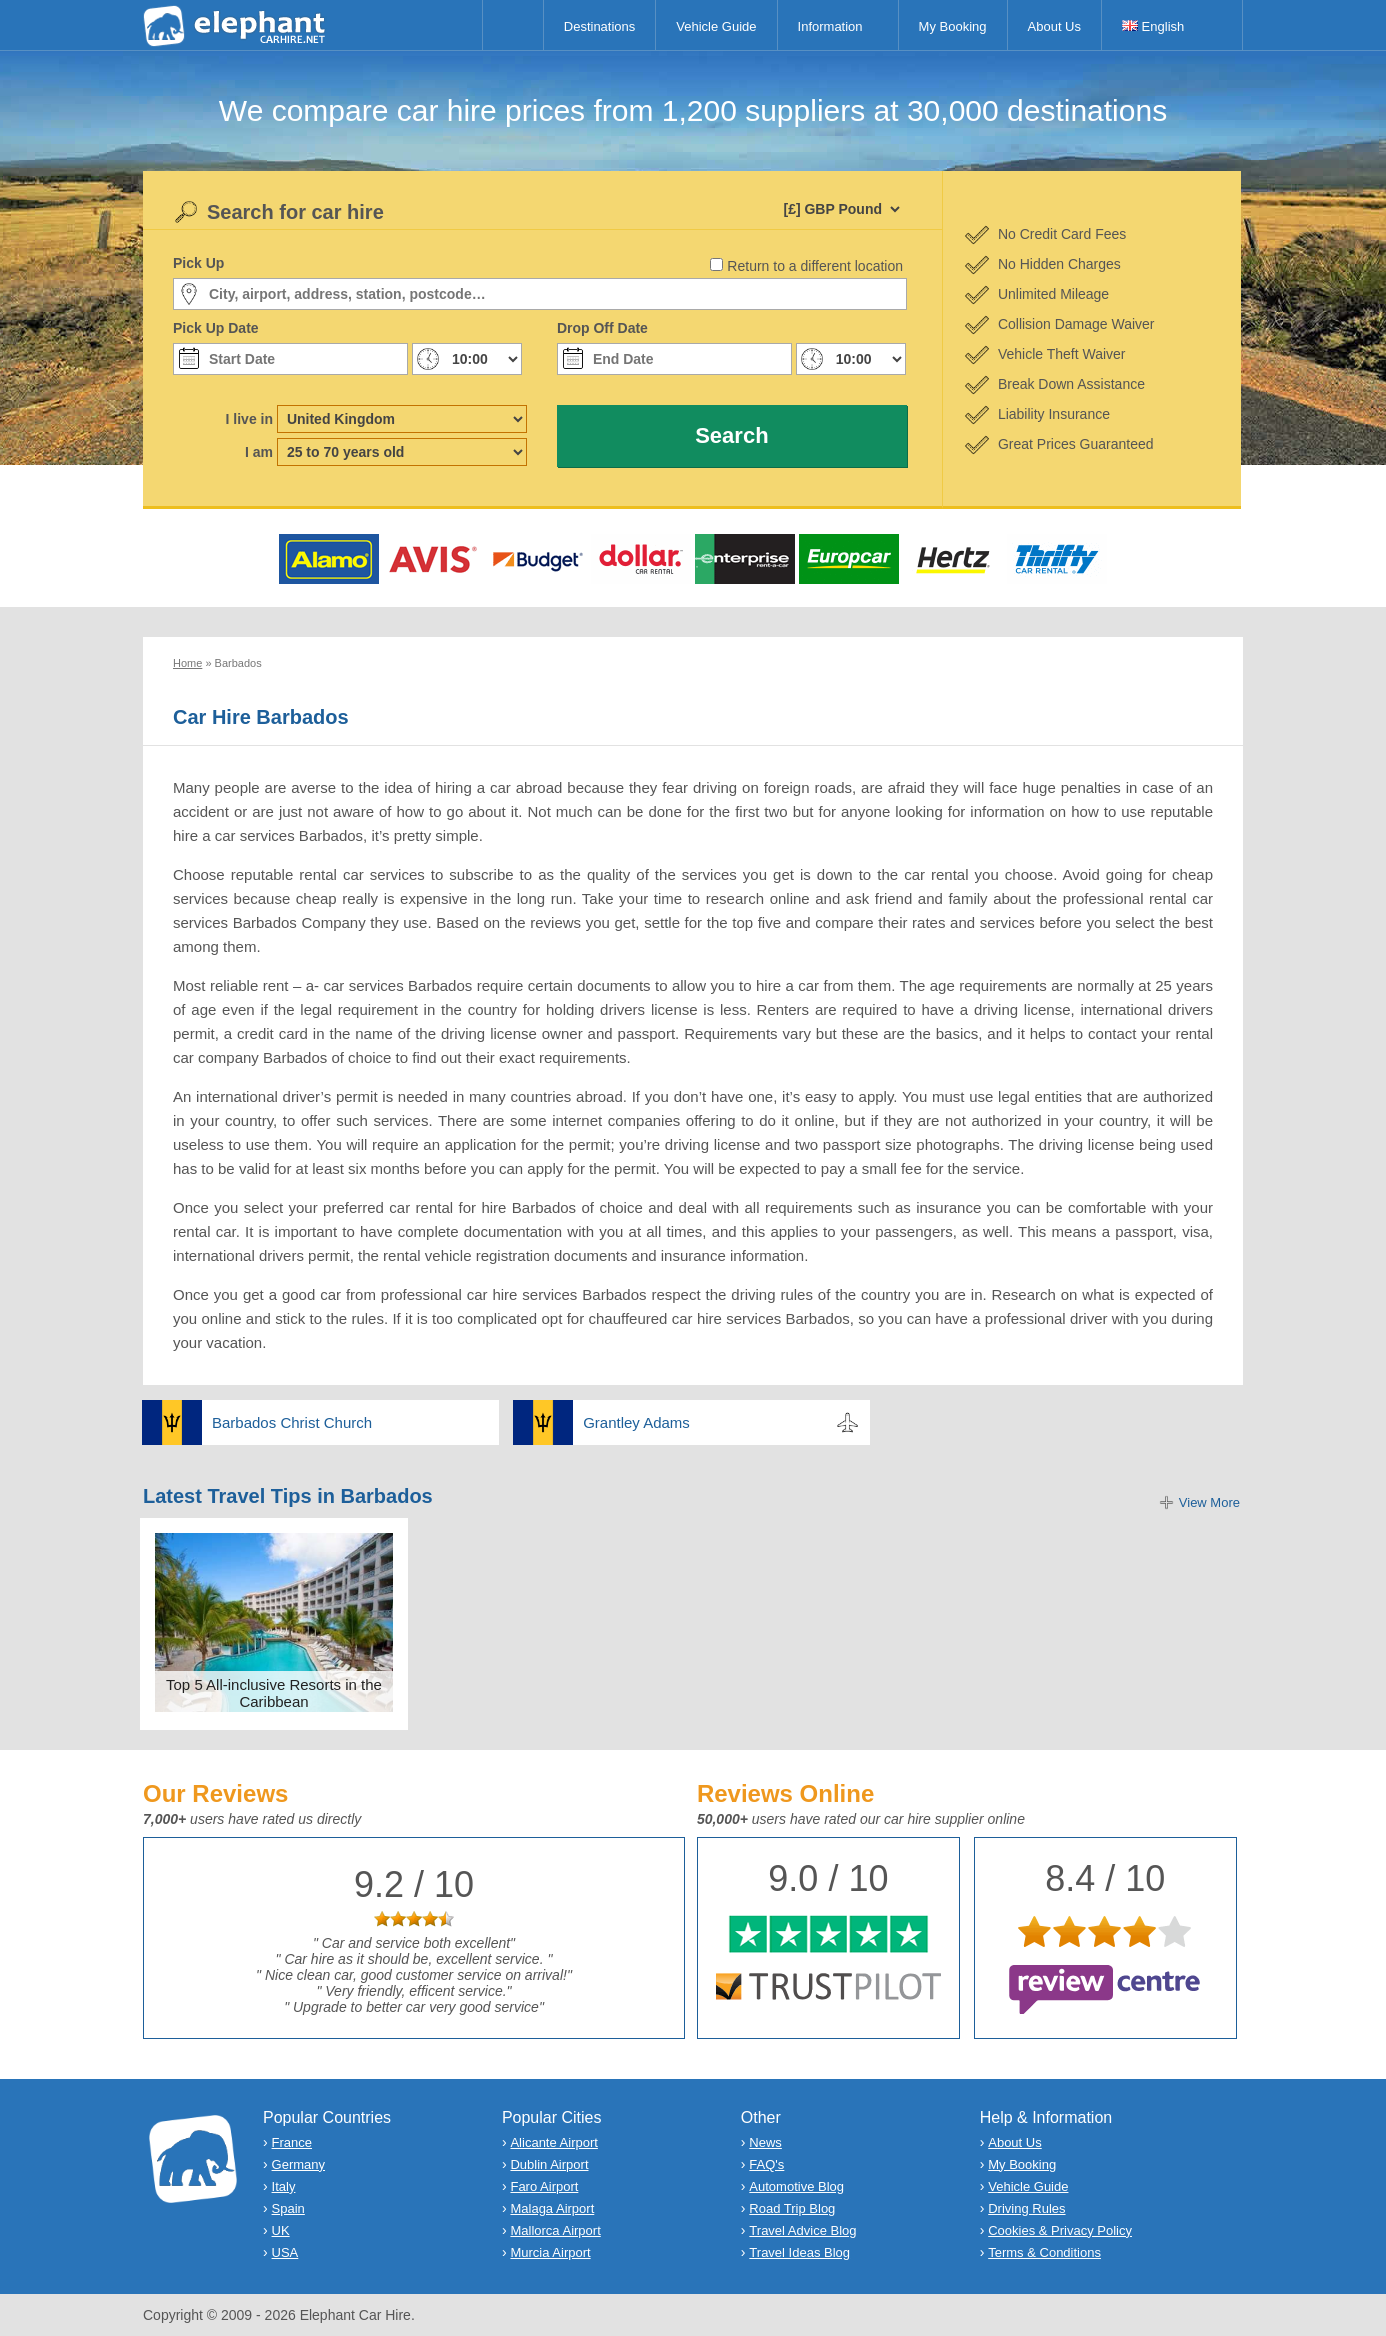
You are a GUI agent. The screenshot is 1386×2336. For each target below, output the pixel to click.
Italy (284, 2186)
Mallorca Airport (555, 2230)
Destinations (600, 26)
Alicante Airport (553, 2142)
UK (281, 2230)
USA (285, 2252)
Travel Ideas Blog (799, 2252)
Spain (288, 2208)
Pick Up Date (216, 328)
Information (830, 26)
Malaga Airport (552, 2208)
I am (259, 452)
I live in (249, 419)
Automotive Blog (796, 2186)
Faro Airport (544, 2186)
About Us (1054, 26)
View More (1209, 1502)
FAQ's (766, 2164)
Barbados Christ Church (292, 1422)
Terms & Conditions (1044, 2252)
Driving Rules (1026, 2208)
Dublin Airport (549, 2164)
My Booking (953, 26)
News (765, 2142)
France (292, 2142)
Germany (298, 2164)
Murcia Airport (550, 2252)
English (1153, 26)
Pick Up (198, 263)
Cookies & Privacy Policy (1060, 2230)
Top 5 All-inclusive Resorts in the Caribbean (274, 1693)
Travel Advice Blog (802, 2230)
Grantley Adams (636, 1422)
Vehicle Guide (716, 26)
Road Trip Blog (792, 2208)
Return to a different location (815, 266)
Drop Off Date (602, 328)
